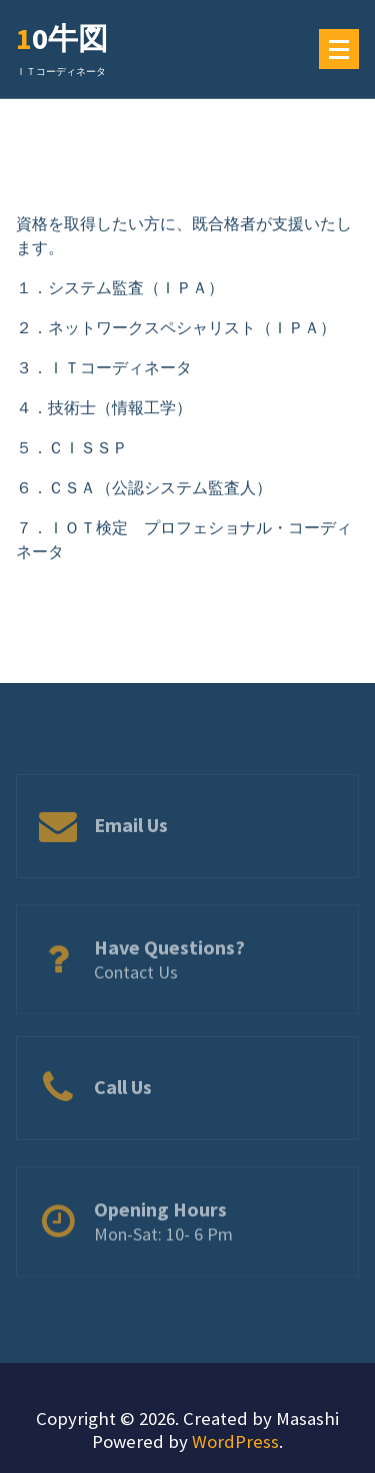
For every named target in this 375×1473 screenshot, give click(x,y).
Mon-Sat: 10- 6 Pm (163, 1247)
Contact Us (136, 985)
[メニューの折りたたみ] (339, 49)
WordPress (235, 1441)
